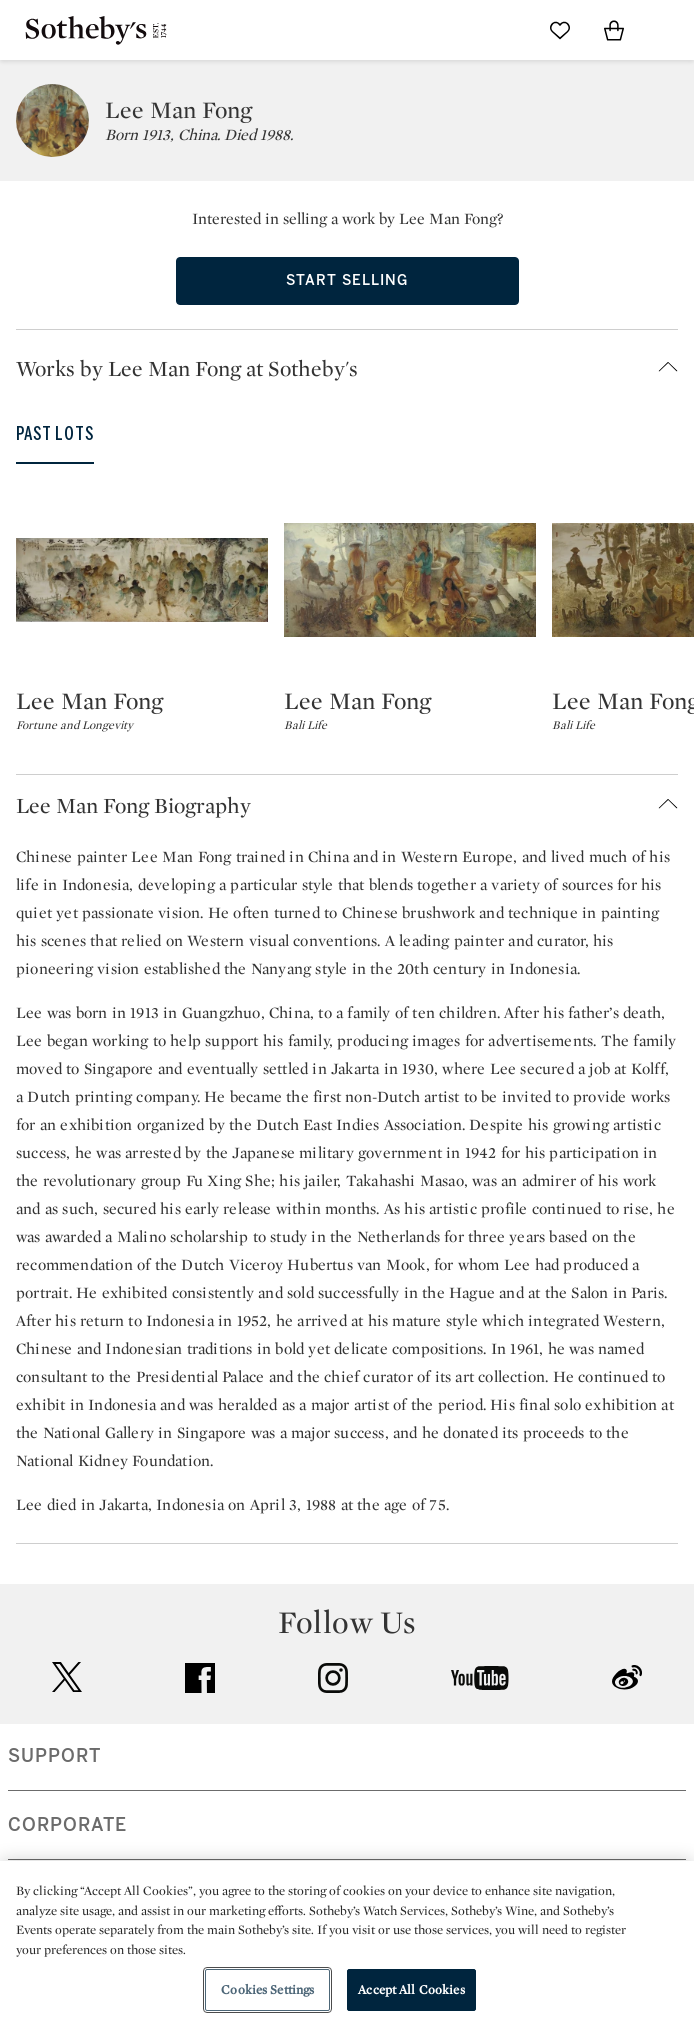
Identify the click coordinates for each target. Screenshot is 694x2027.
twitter (67, 1677)
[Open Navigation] (668, 30)
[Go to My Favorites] (560, 30)
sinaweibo (627, 1677)
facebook (200, 1678)
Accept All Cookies (411, 1989)
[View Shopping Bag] (614, 30)
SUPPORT (54, 1756)
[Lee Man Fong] (142, 580)
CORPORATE (67, 1825)
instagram (333, 1678)
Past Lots (55, 434)
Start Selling (347, 280)
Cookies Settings (267, 1989)
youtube (480, 1678)
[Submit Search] (506, 30)
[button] (355, 368)
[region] (347, 1944)
